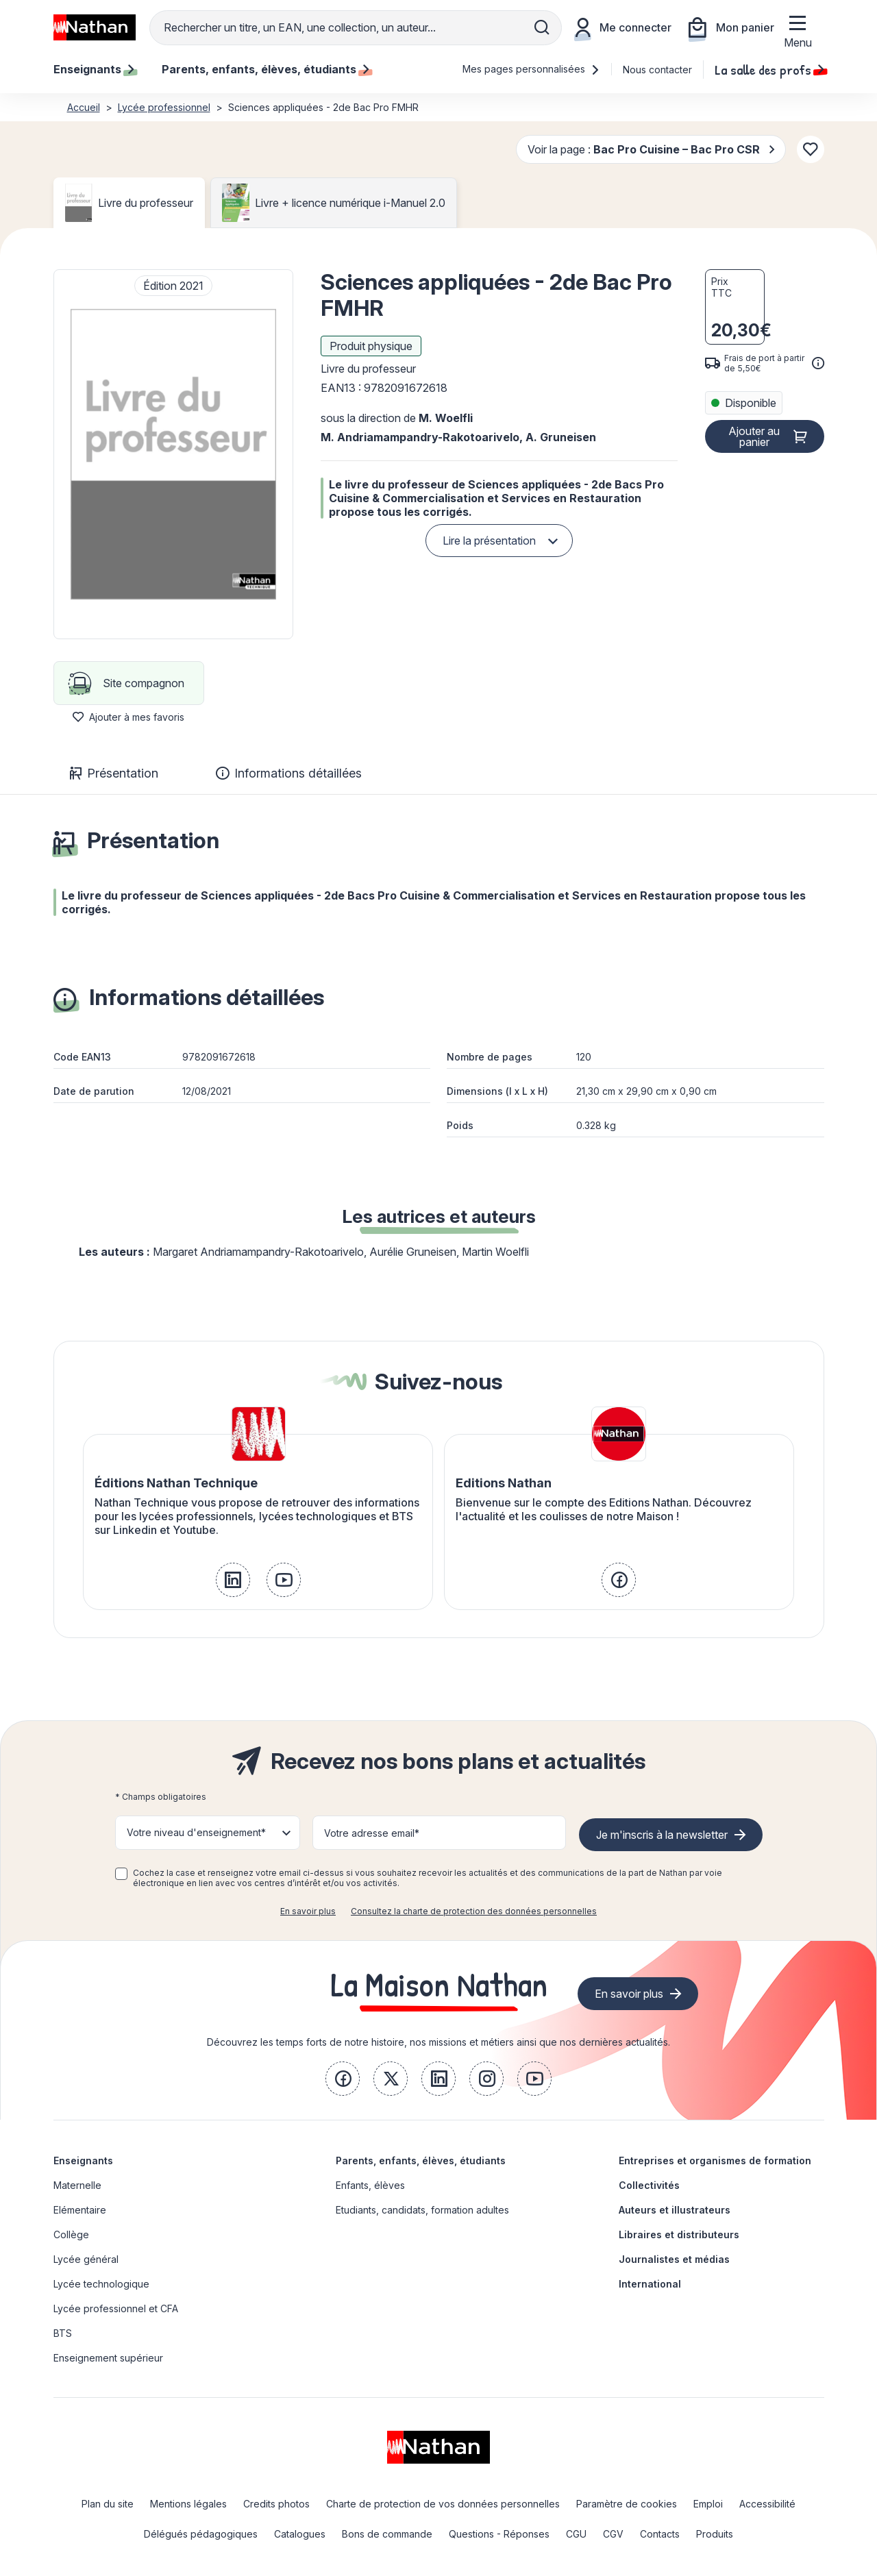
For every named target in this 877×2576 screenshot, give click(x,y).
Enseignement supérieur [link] (108, 2358)
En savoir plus (308, 1911)
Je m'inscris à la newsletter (662, 1835)
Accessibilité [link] (767, 2504)
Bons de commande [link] (387, 2534)
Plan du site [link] (108, 2504)
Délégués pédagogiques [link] (201, 2534)
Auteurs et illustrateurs (674, 2210)
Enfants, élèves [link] (370, 2185)
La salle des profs (769, 69)
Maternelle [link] (77, 2185)
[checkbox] (121, 1874)
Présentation (114, 773)
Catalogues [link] (299, 2534)
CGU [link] (576, 2534)
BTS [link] (62, 2333)
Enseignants (83, 2160)
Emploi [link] (708, 2504)
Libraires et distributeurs (679, 2234)
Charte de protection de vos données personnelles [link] (443, 2504)
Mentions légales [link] (188, 2504)
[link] (233, 1580)
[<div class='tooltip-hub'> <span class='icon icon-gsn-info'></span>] (818, 363)
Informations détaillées (289, 773)
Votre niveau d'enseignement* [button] (196, 1832)
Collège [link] (71, 2234)
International (650, 2284)
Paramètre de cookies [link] (626, 2504)
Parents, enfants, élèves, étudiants (421, 2160)
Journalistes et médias (674, 2259)
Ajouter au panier (754, 436)
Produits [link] (714, 2534)
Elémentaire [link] (79, 2210)
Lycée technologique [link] (101, 2284)
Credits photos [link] (276, 2504)
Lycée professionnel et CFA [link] (115, 2308)
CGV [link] (613, 2534)
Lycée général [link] (86, 2259)
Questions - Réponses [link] (499, 2534)
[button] (173, 454)
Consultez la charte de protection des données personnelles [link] (474, 1911)
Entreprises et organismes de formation (715, 2160)
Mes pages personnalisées (531, 69)
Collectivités (649, 2185)
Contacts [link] (660, 2534)
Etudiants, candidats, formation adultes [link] (422, 2210)
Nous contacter (657, 69)
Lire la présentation (489, 540)
